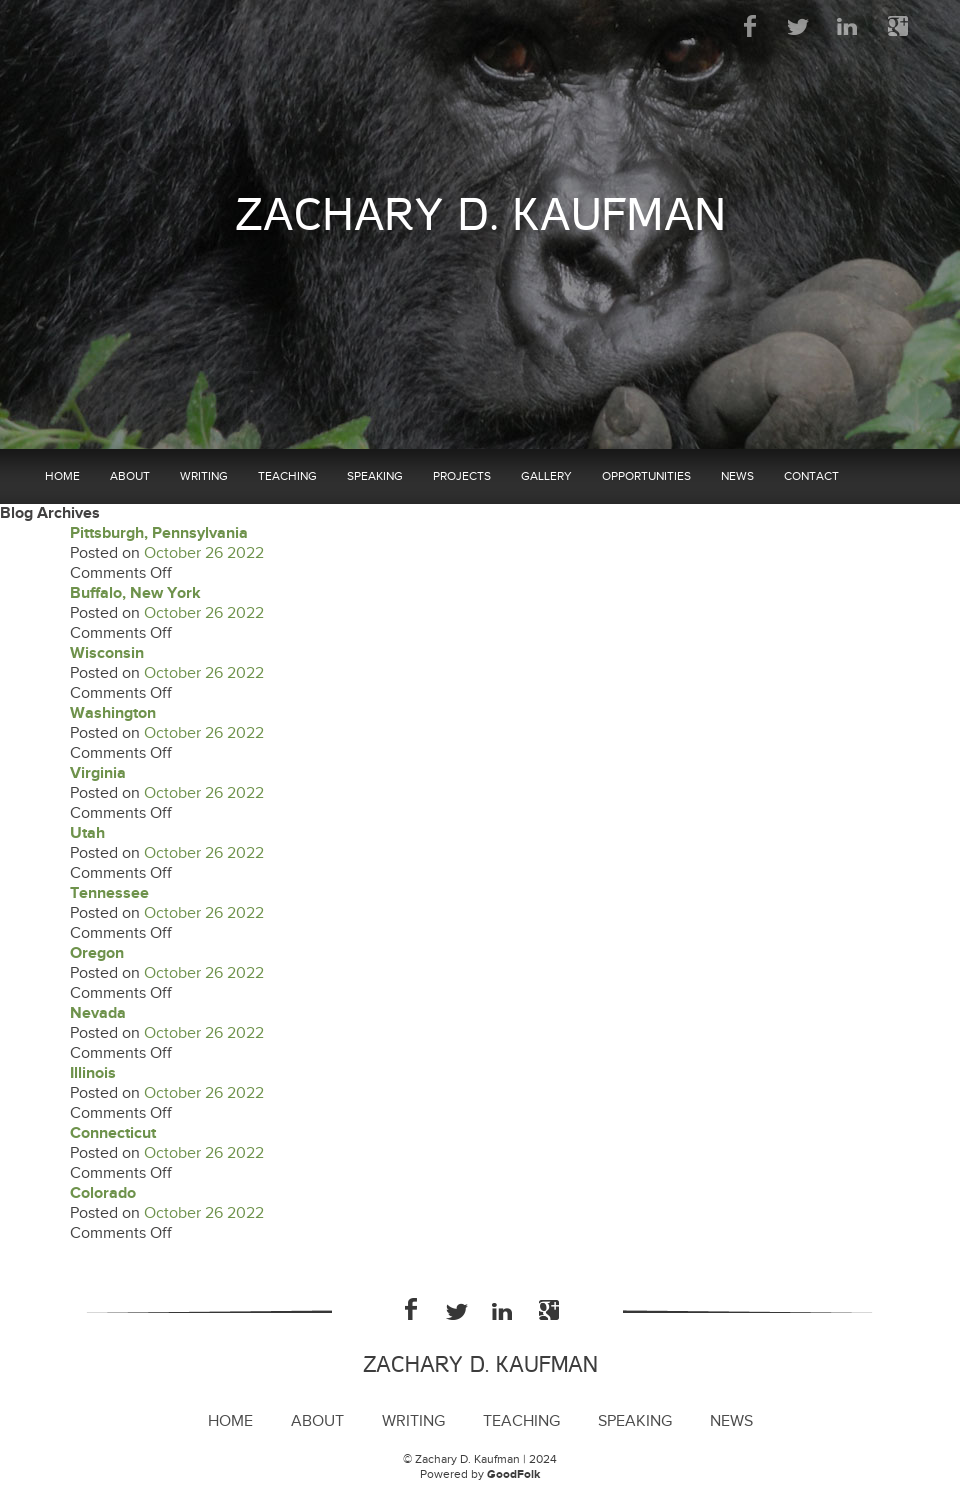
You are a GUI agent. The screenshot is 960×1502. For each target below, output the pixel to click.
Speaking (375, 476)
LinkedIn (848, 26)
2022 (245, 553)
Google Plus (897, 26)
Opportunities (646, 476)
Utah (87, 833)
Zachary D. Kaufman (480, 215)
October (172, 553)
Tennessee (109, 893)
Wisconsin (107, 653)
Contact (811, 476)
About (130, 476)
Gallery (546, 476)
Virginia (98, 773)
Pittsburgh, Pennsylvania (159, 533)
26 (214, 553)
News (737, 476)
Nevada (98, 1013)
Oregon (97, 953)
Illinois (93, 1073)
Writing (204, 476)
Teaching (287, 476)
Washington (113, 713)
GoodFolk (513, 1474)
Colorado (103, 1193)
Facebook (750, 26)
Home (62, 476)
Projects (462, 476)
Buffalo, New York (135, 593)
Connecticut (113, 1133)
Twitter (799, 26)
